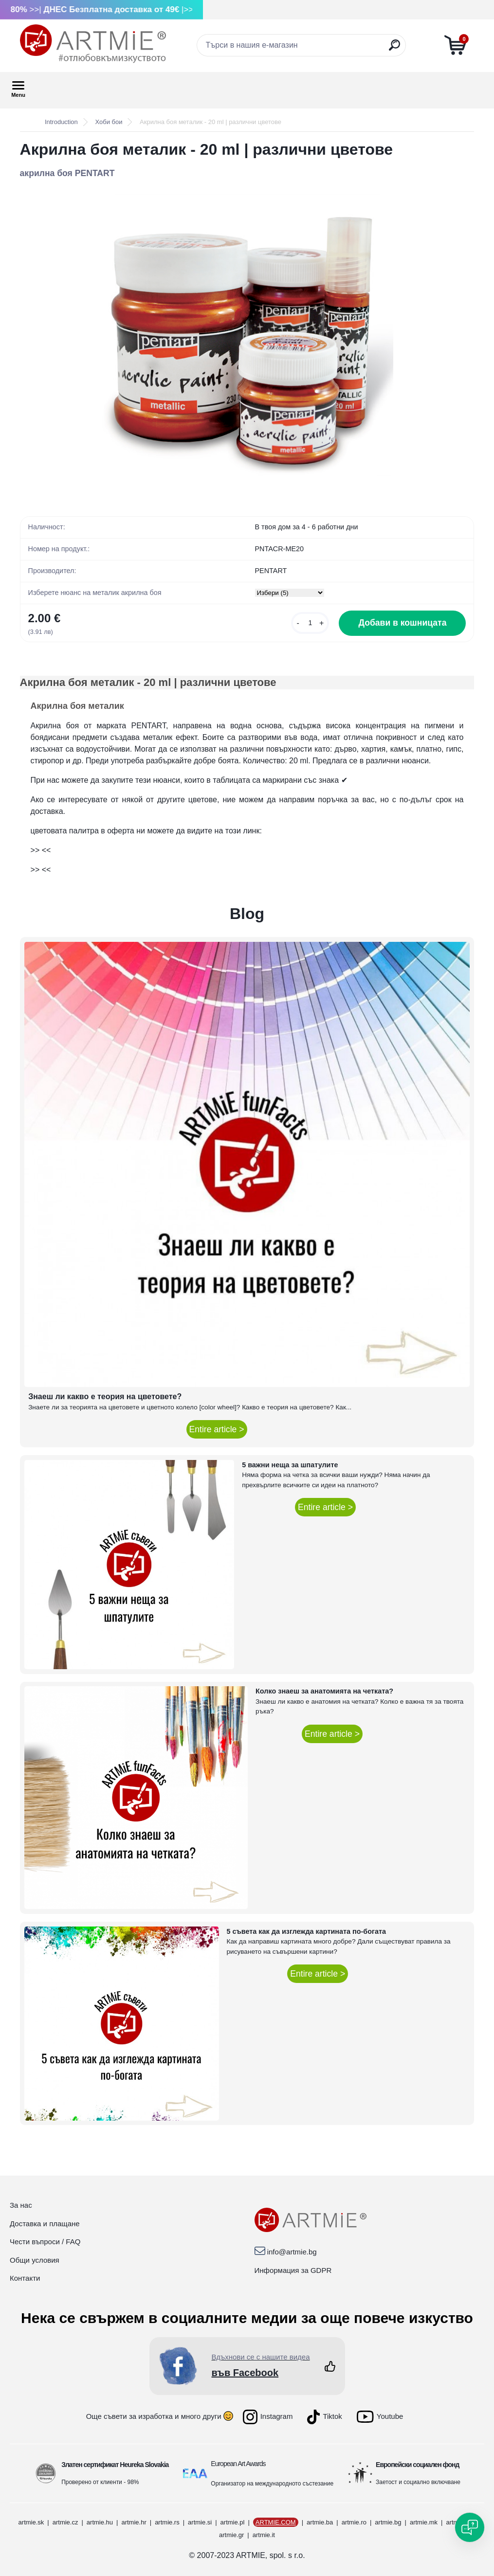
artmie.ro (354, 2522)
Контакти (25, 2278)
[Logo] (93, 43)
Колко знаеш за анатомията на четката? (324, 1691)
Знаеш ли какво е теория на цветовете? (105, 1396)
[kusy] (310, 623)
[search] (394, 48)
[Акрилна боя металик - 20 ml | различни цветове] (247, 340)
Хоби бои (108, 122)
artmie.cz (65, 2522)
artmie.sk (31, 2522)
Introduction (61, 122)
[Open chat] (469, 2527)
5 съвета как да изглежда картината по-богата (306, 1931)
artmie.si (200, 2522)
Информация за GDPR (293, 2270)
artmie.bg (388, 2522)
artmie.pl (232, 2522)
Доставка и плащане (45, 2223)
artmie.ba (320, 2522)
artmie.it (264, 2535)
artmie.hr (133, 2522)
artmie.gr (231, 2535)
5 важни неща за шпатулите (290, 1465)
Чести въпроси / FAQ (45, 2241)
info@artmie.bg (292, 2252)
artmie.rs (167, 2522)
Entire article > (216, 1429)
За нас (21, 2205)
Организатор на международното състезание (272, 2483)
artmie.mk (424, 2522)
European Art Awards (238, 2464)
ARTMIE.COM (276, 2522)
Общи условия (34, 2260)
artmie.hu (100, 2522)
